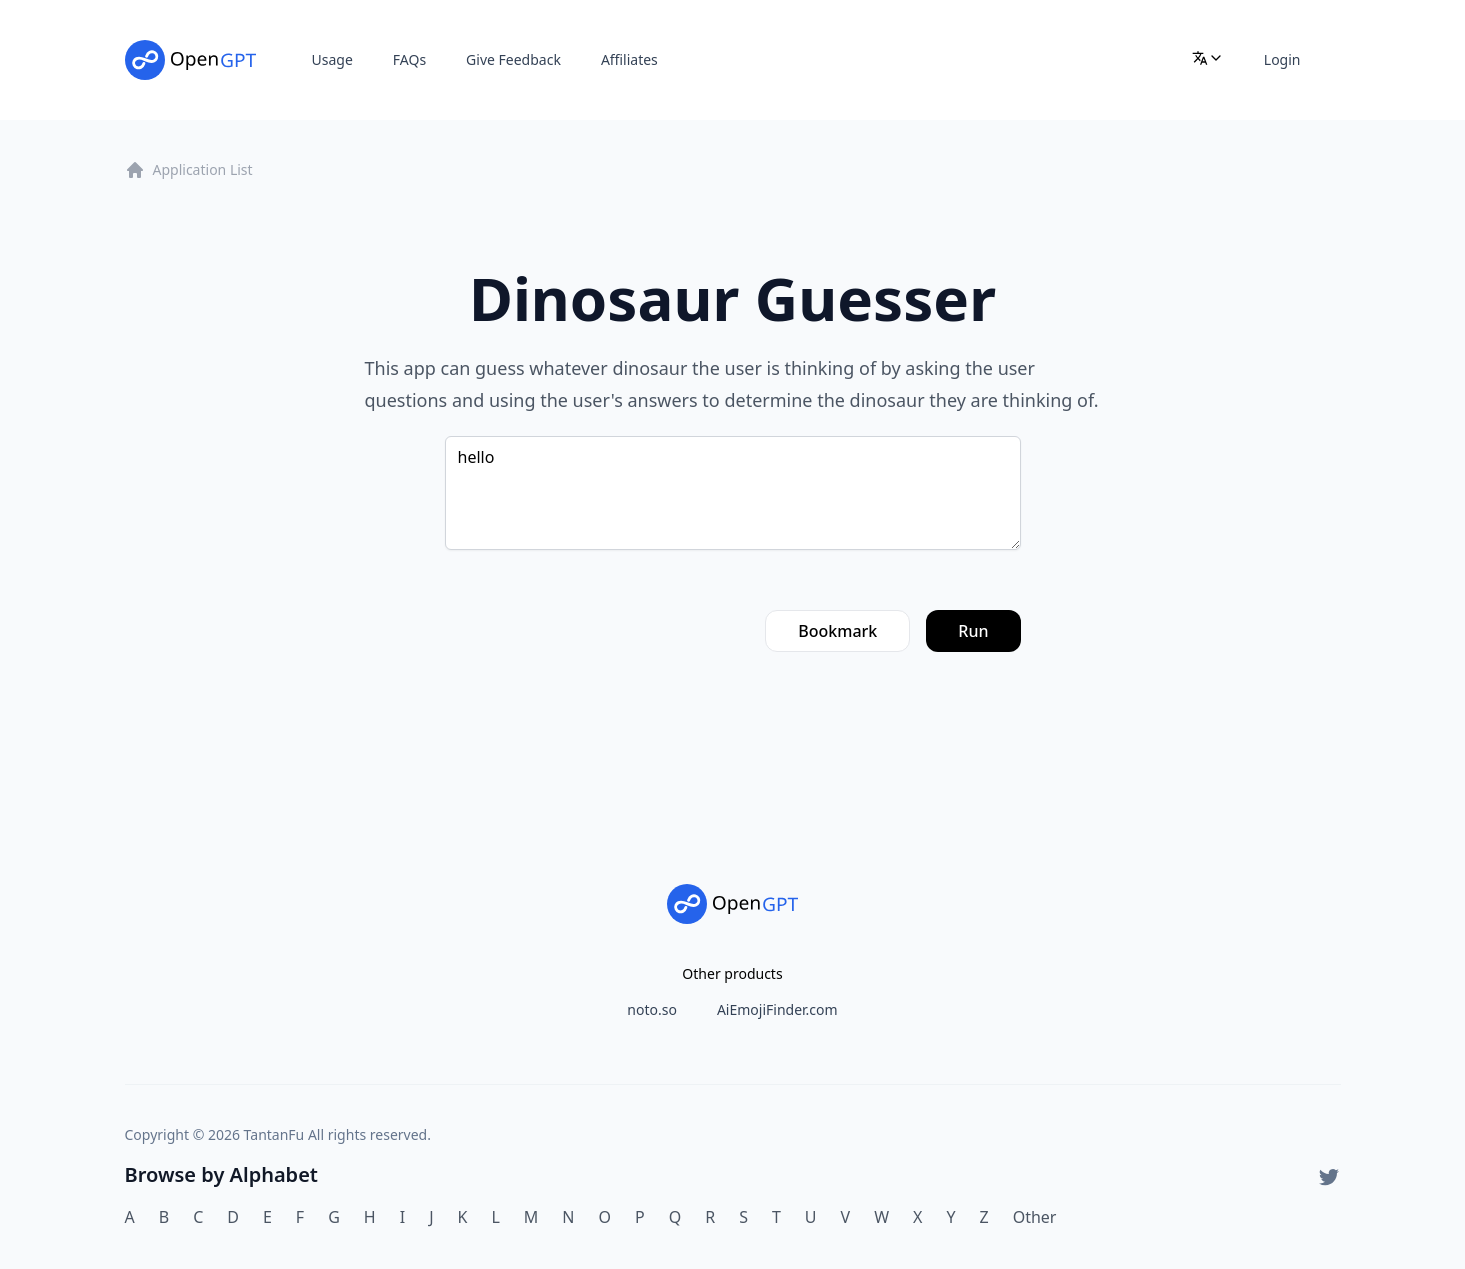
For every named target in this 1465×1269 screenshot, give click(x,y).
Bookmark (837, 631)
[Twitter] (1329, 1177)
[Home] (190, 60)
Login (1282, 59)
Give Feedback (513, 59)
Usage (332, 59)
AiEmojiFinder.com (777, 1009)
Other (1035, 1217)
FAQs (409, 59)
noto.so (652, 1009)
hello (733, 493)
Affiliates (629, 59)
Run (973, 631)
